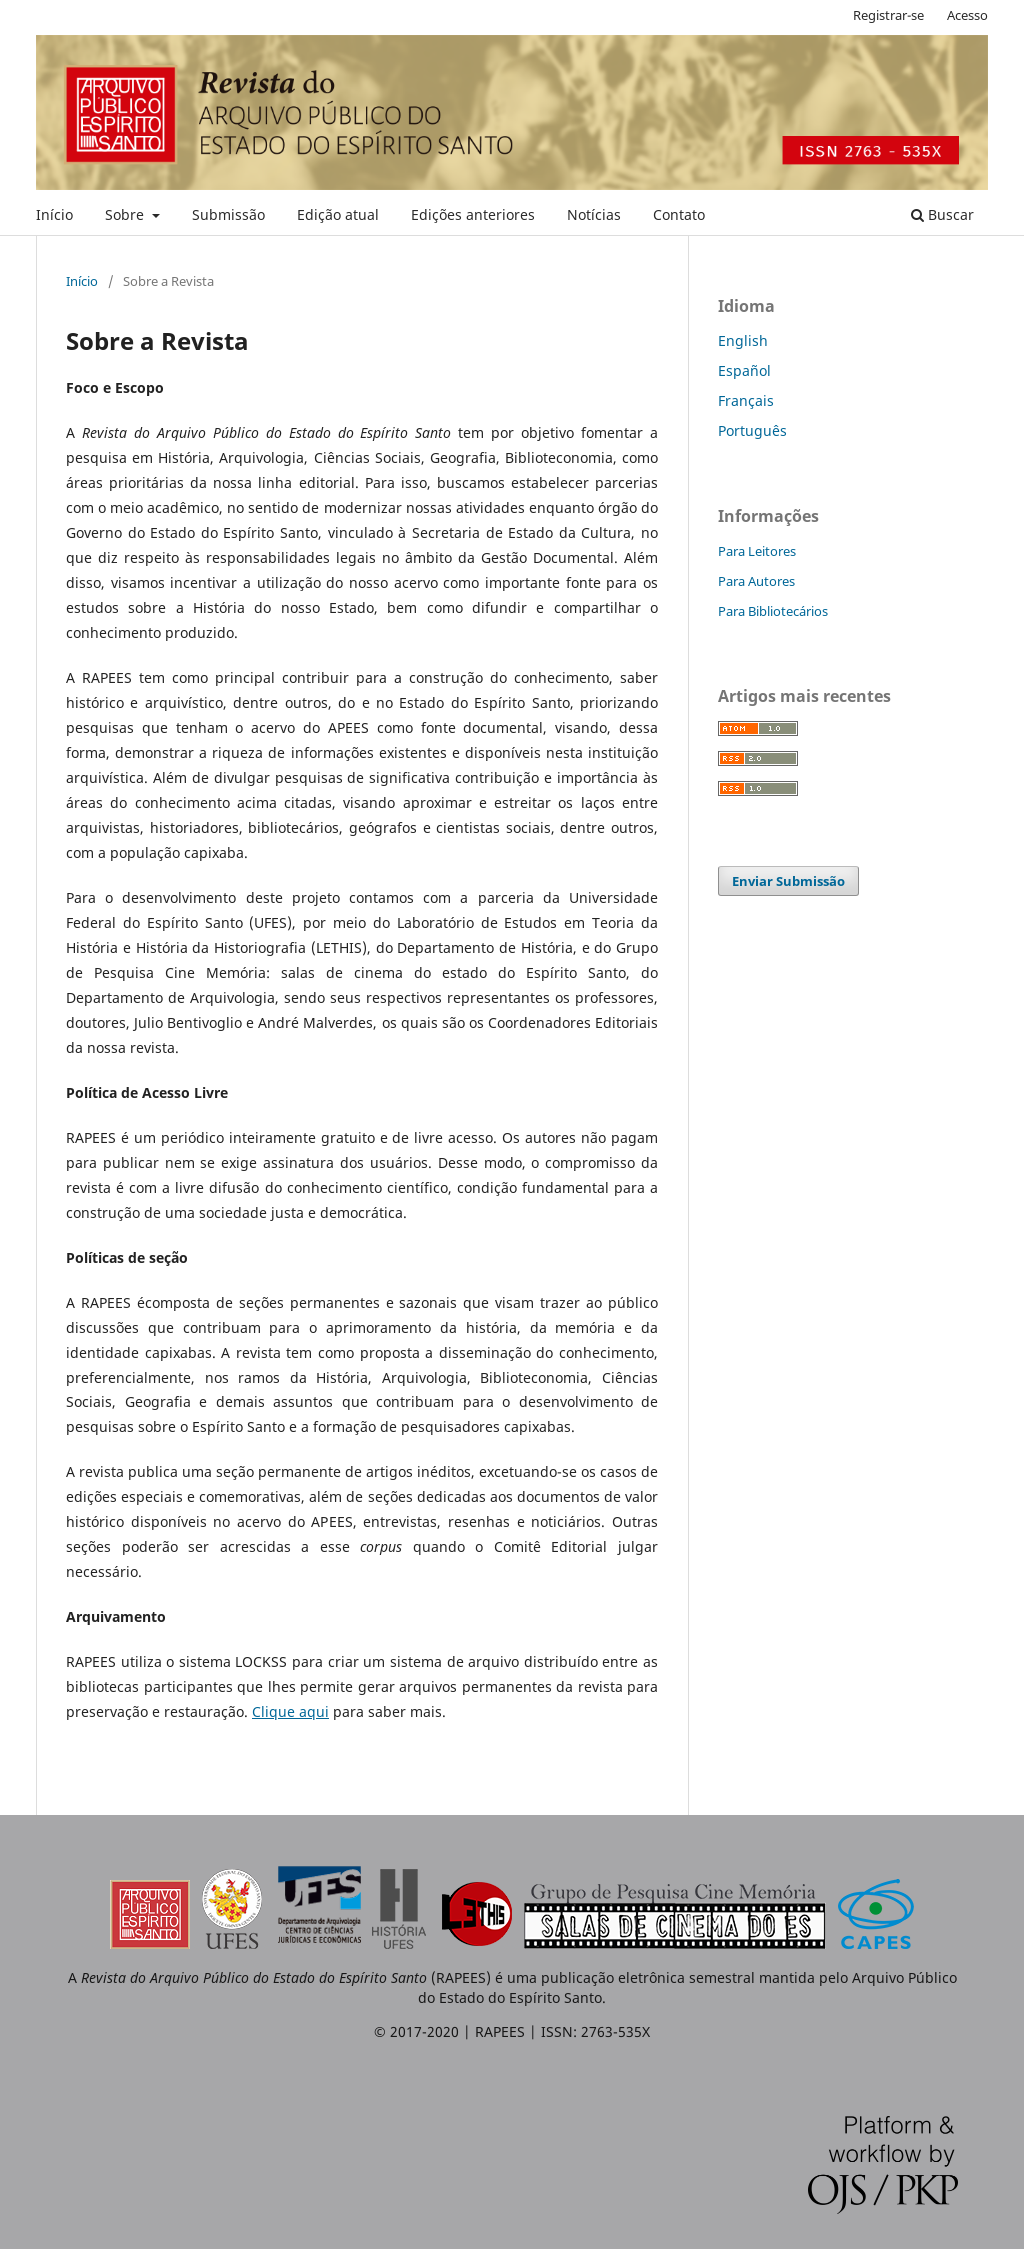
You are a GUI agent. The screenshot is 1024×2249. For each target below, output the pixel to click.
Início (54, 214)
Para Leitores (757, 551)
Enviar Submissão (788, 881)
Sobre (126, 214)
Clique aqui (290, 1711)
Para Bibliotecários (773, 611)
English (743, 340)
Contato (679, 214)
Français (746, 400)
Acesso (967, 15)
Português (752, 430)
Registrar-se (888, 15)
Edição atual (338, 214)
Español (744, 370)
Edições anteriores (473, 214)
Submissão (228, 214)
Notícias (594, 214)
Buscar (942, 214)
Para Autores (756, 581)
